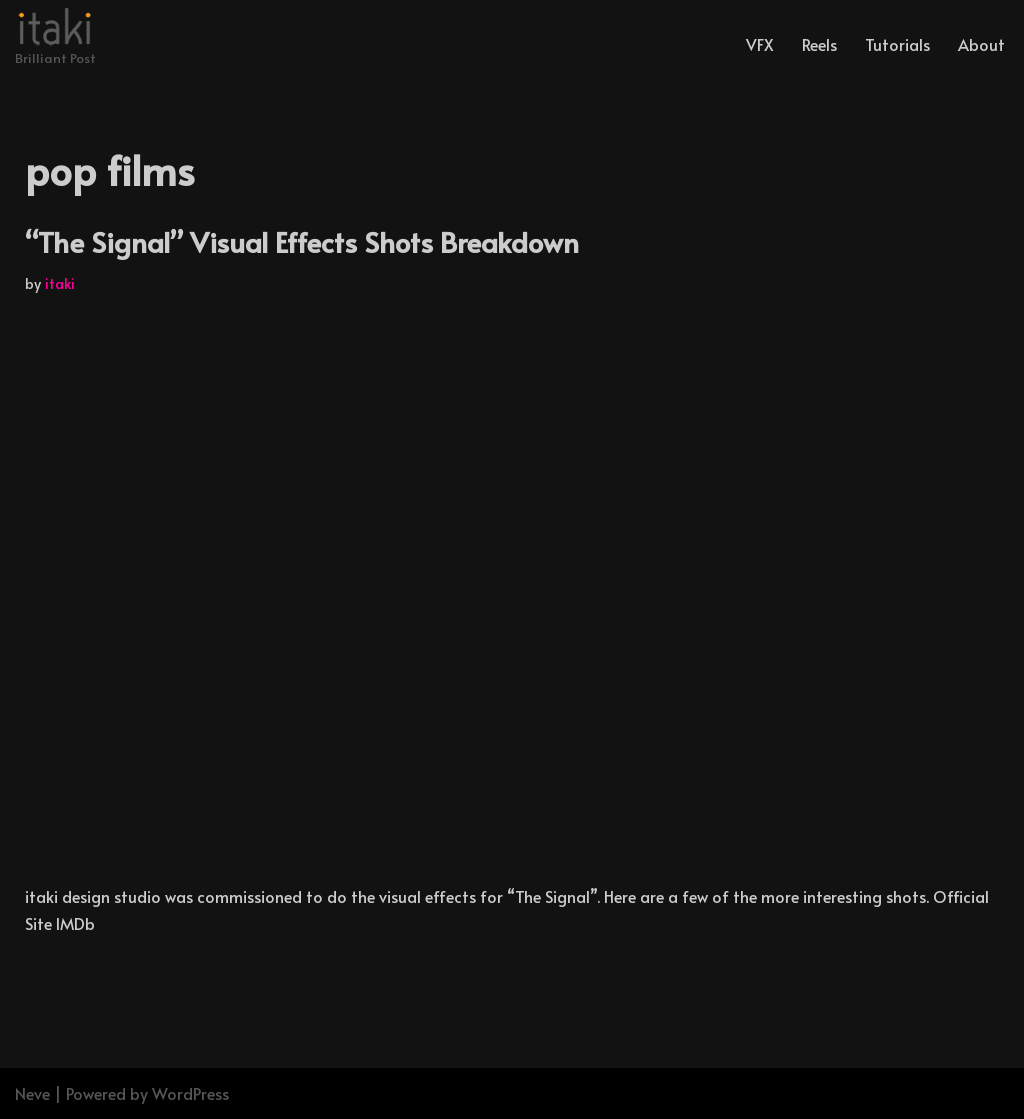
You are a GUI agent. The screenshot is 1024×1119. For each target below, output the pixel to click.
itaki (60, 283)
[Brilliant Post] (55, 39)
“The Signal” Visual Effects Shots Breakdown (302, 241)
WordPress (190, 1093)
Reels (819, 44)
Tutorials (897, 44)
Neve (32, 1093)
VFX (760, 44)
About (981, 44)
